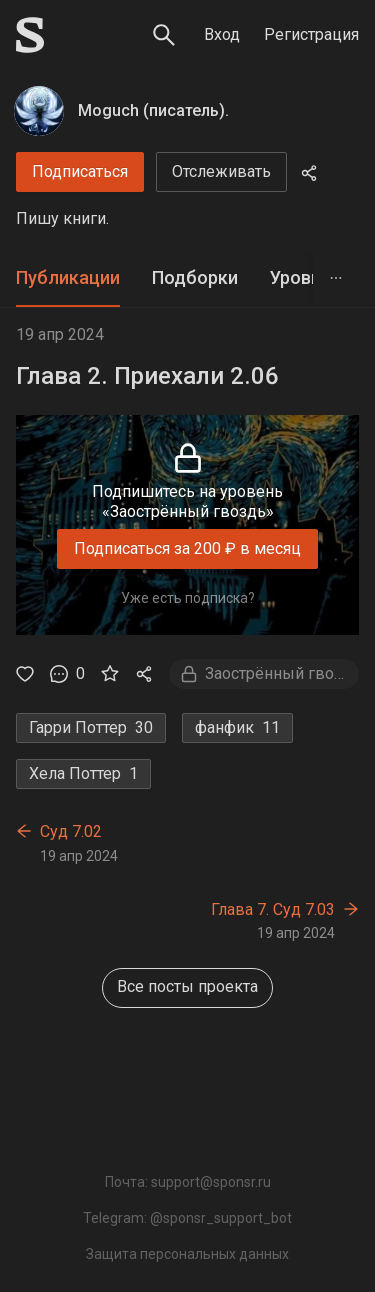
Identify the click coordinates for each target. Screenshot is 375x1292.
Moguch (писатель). (153, 110)
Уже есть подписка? (188, 598)
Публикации (68, 277)
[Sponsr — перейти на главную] (30, 35)
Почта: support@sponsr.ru (188, 1182)
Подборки (195, 277)
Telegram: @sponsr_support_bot (187, 1218)
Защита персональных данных (187, 1254)
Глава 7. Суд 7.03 (273, 909)
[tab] (68, 278)
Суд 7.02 (71, 831)
